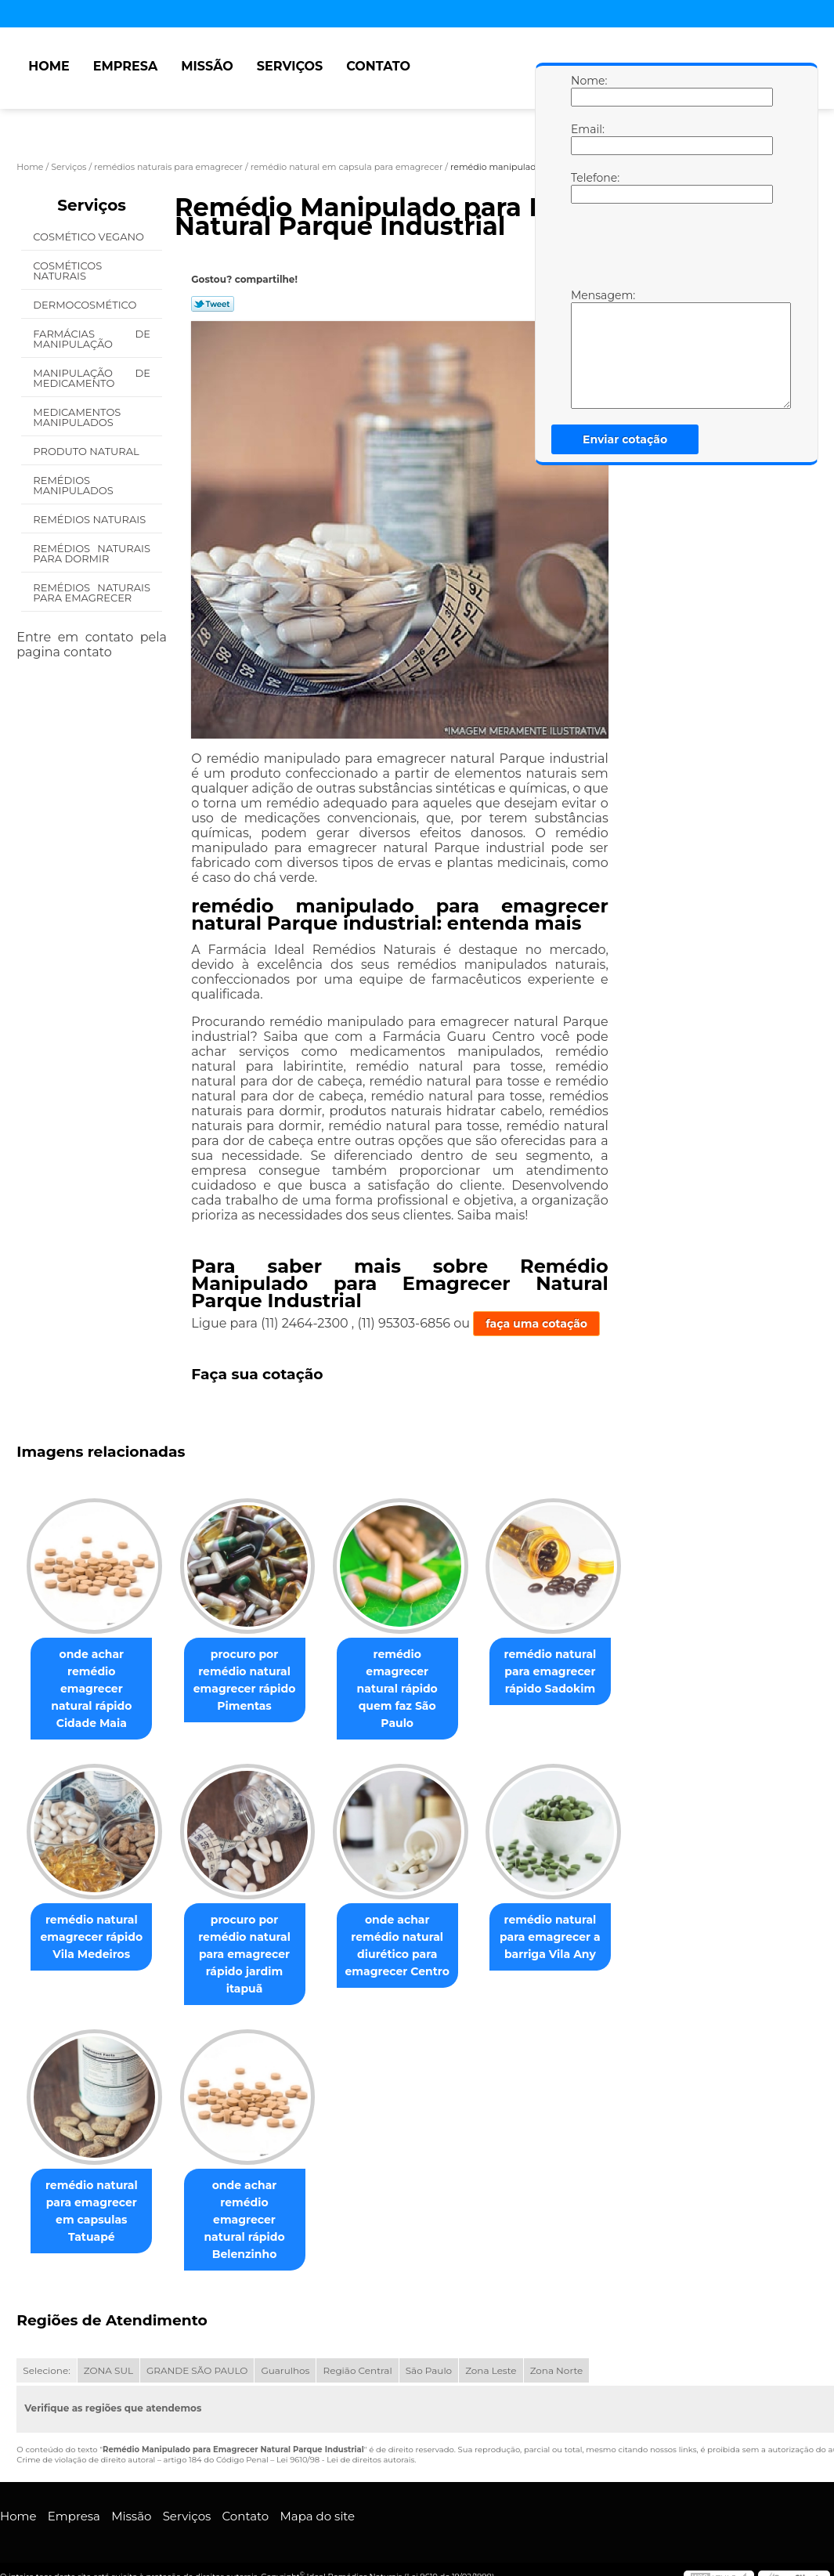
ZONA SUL (108, 2337)
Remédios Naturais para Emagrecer (91, 592)
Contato (378, 66)
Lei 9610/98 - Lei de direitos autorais (345, 2426)
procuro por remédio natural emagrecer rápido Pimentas (254, 1680)
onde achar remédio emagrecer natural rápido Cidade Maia (94, 1680)
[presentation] (670, 249)
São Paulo (429, 2337)
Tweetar (212, 304)
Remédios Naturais (90, 519)
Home (48, 66)
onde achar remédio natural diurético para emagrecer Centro (413, 1928)
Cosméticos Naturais (67, 270)
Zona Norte (556, 2337)
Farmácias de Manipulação (91, 338)
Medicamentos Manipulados (77, 417)
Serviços (290, 66)
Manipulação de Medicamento (91, 378)
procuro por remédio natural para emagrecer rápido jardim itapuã (254, 1936)
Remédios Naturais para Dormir (91, 553)
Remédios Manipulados (74, 485)
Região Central (357, 2337)
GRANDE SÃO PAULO (196, 2337)
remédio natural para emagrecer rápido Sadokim (572, 1671)
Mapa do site (317, 2481)
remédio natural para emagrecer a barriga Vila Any (572, 1919)
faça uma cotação (536, 1324)
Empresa (125, 66)
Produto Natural (87, 451)
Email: (586, 138)
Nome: (586, 90)
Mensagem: (586, 348)
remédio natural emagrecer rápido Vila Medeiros (94, 1919)
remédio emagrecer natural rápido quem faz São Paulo (412, 1680)
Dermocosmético (86, 304)
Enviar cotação (625, 439)
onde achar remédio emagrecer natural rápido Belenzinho (253, 2194)
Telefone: (586, 187)
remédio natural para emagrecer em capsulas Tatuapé (95, 2194)
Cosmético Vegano (89, 236)
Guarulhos (285, 2337)
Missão (207, 66)
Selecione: (46, 2337)
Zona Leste (490, 2337)
